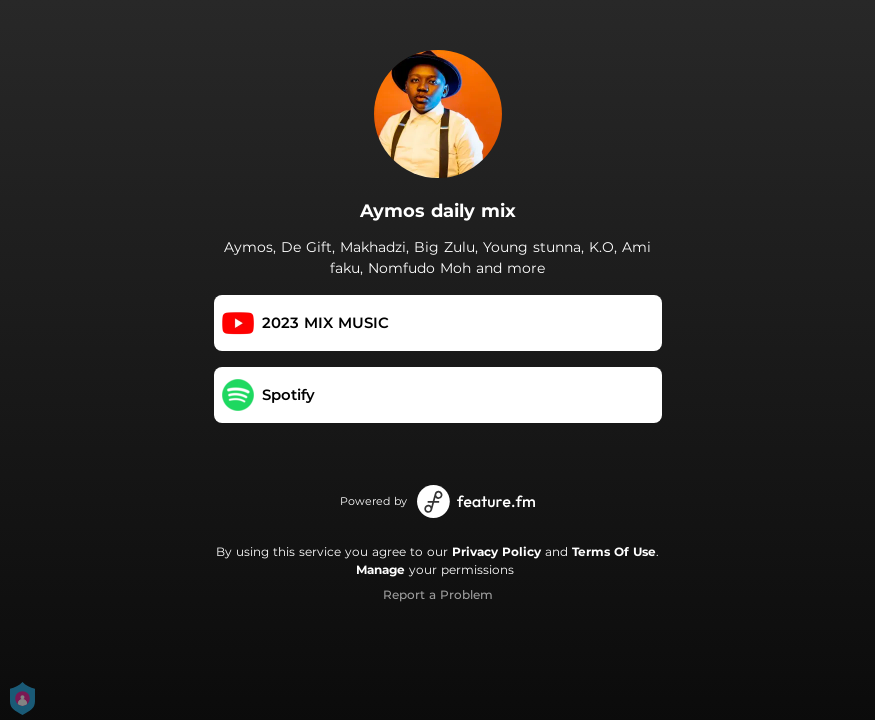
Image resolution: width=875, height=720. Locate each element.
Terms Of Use (614, 551)
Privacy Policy (496, 551)
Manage (380, 569)
